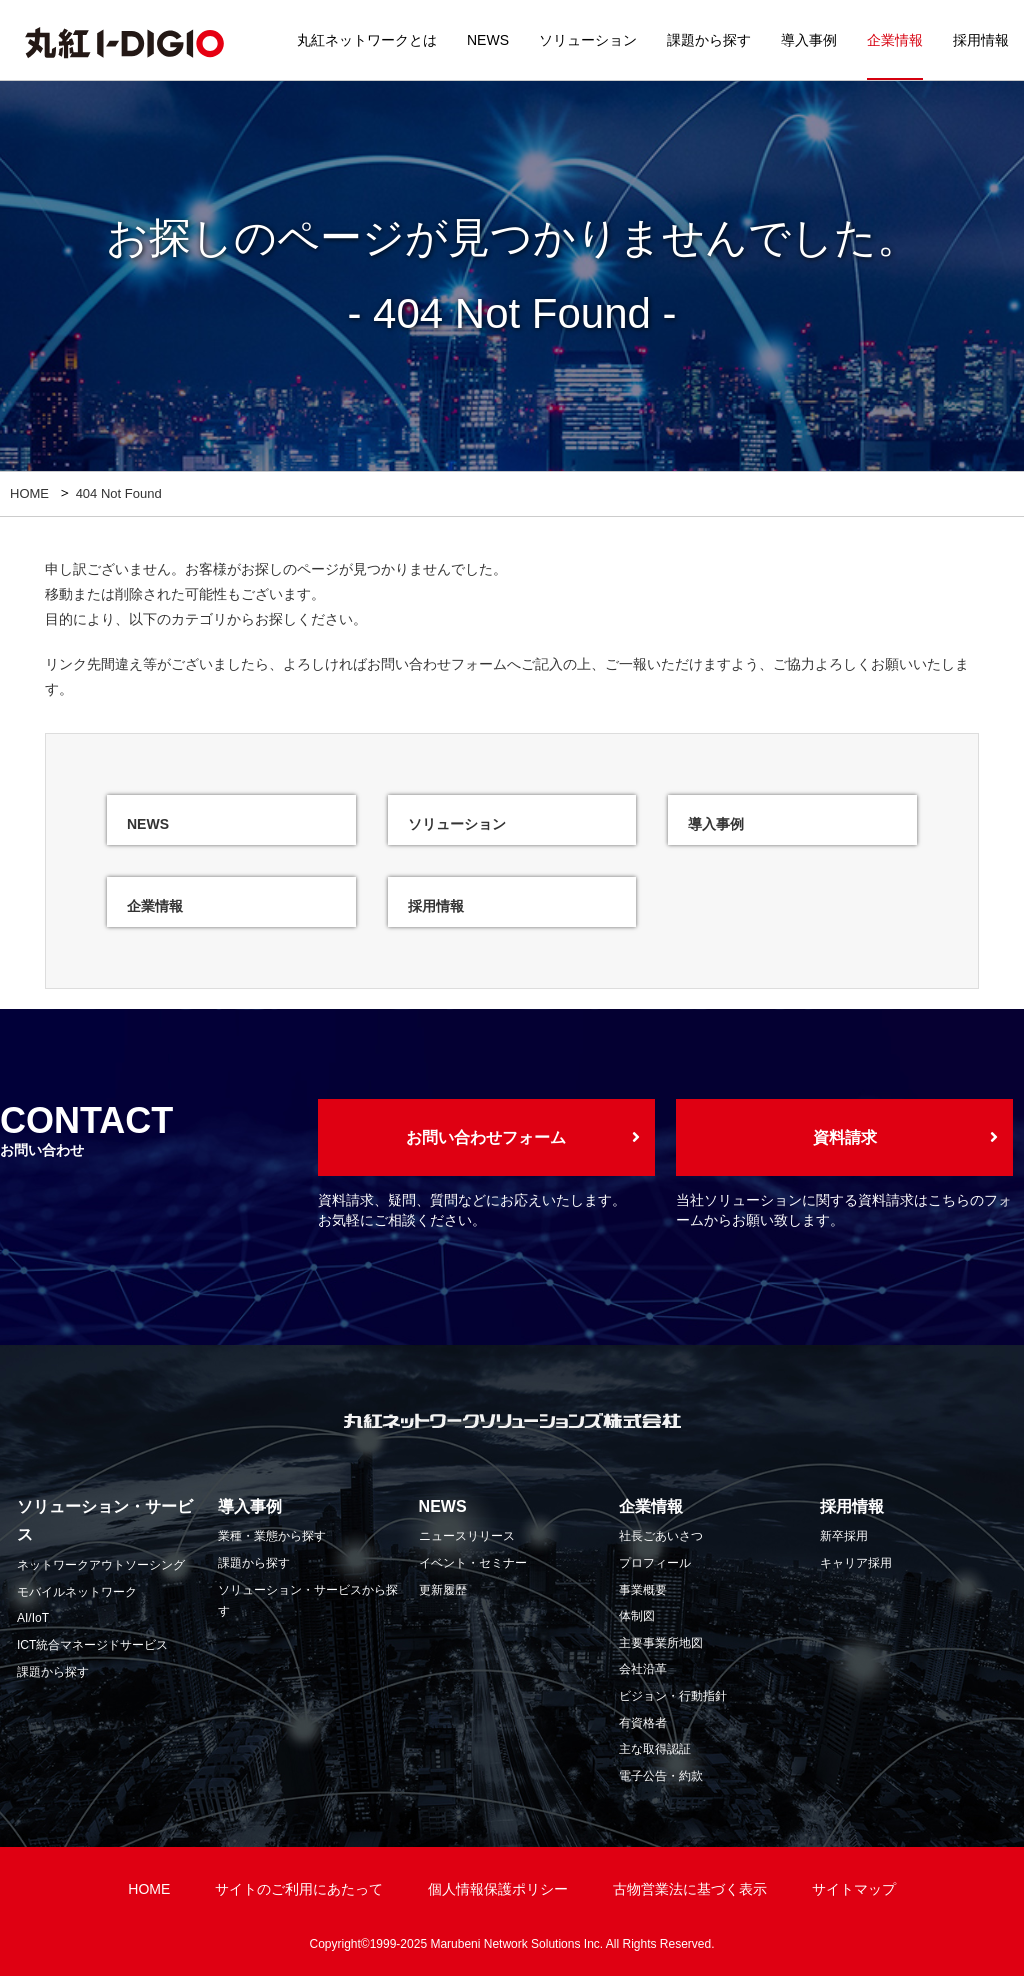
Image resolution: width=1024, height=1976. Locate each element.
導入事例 (809, 40)
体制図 (637, 1616)
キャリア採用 (856, 1563)
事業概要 (643, 1590)
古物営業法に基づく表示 (690, 1889)
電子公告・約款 (661, 1776)
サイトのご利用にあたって (299, 1889)
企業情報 (895, 40)
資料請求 (845, 1137)
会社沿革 (643, 1669)
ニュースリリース (467, 1536)
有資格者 (643, 1723)
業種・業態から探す (272, 1536)
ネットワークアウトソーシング (101, 1565)
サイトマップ (854, 1889)
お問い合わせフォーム (437, 664)
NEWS (488, 40)
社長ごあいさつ (661, 1536)
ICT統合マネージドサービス (92, 1645)
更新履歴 (443, 1590)
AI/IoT (33, 1618)
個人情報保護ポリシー (498, 1889)
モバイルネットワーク (77, 1592)
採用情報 (981, 40)
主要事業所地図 (661, 1643)
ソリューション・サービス (105, 1521)
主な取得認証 (655, 1749)
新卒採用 (844, 1536)
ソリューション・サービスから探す (308, 1601)
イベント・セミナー (473, 1563)
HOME (29, 493)
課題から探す (709, 40)
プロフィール (655, 1563)
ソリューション (588, 40)
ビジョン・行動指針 (673, 1696)
